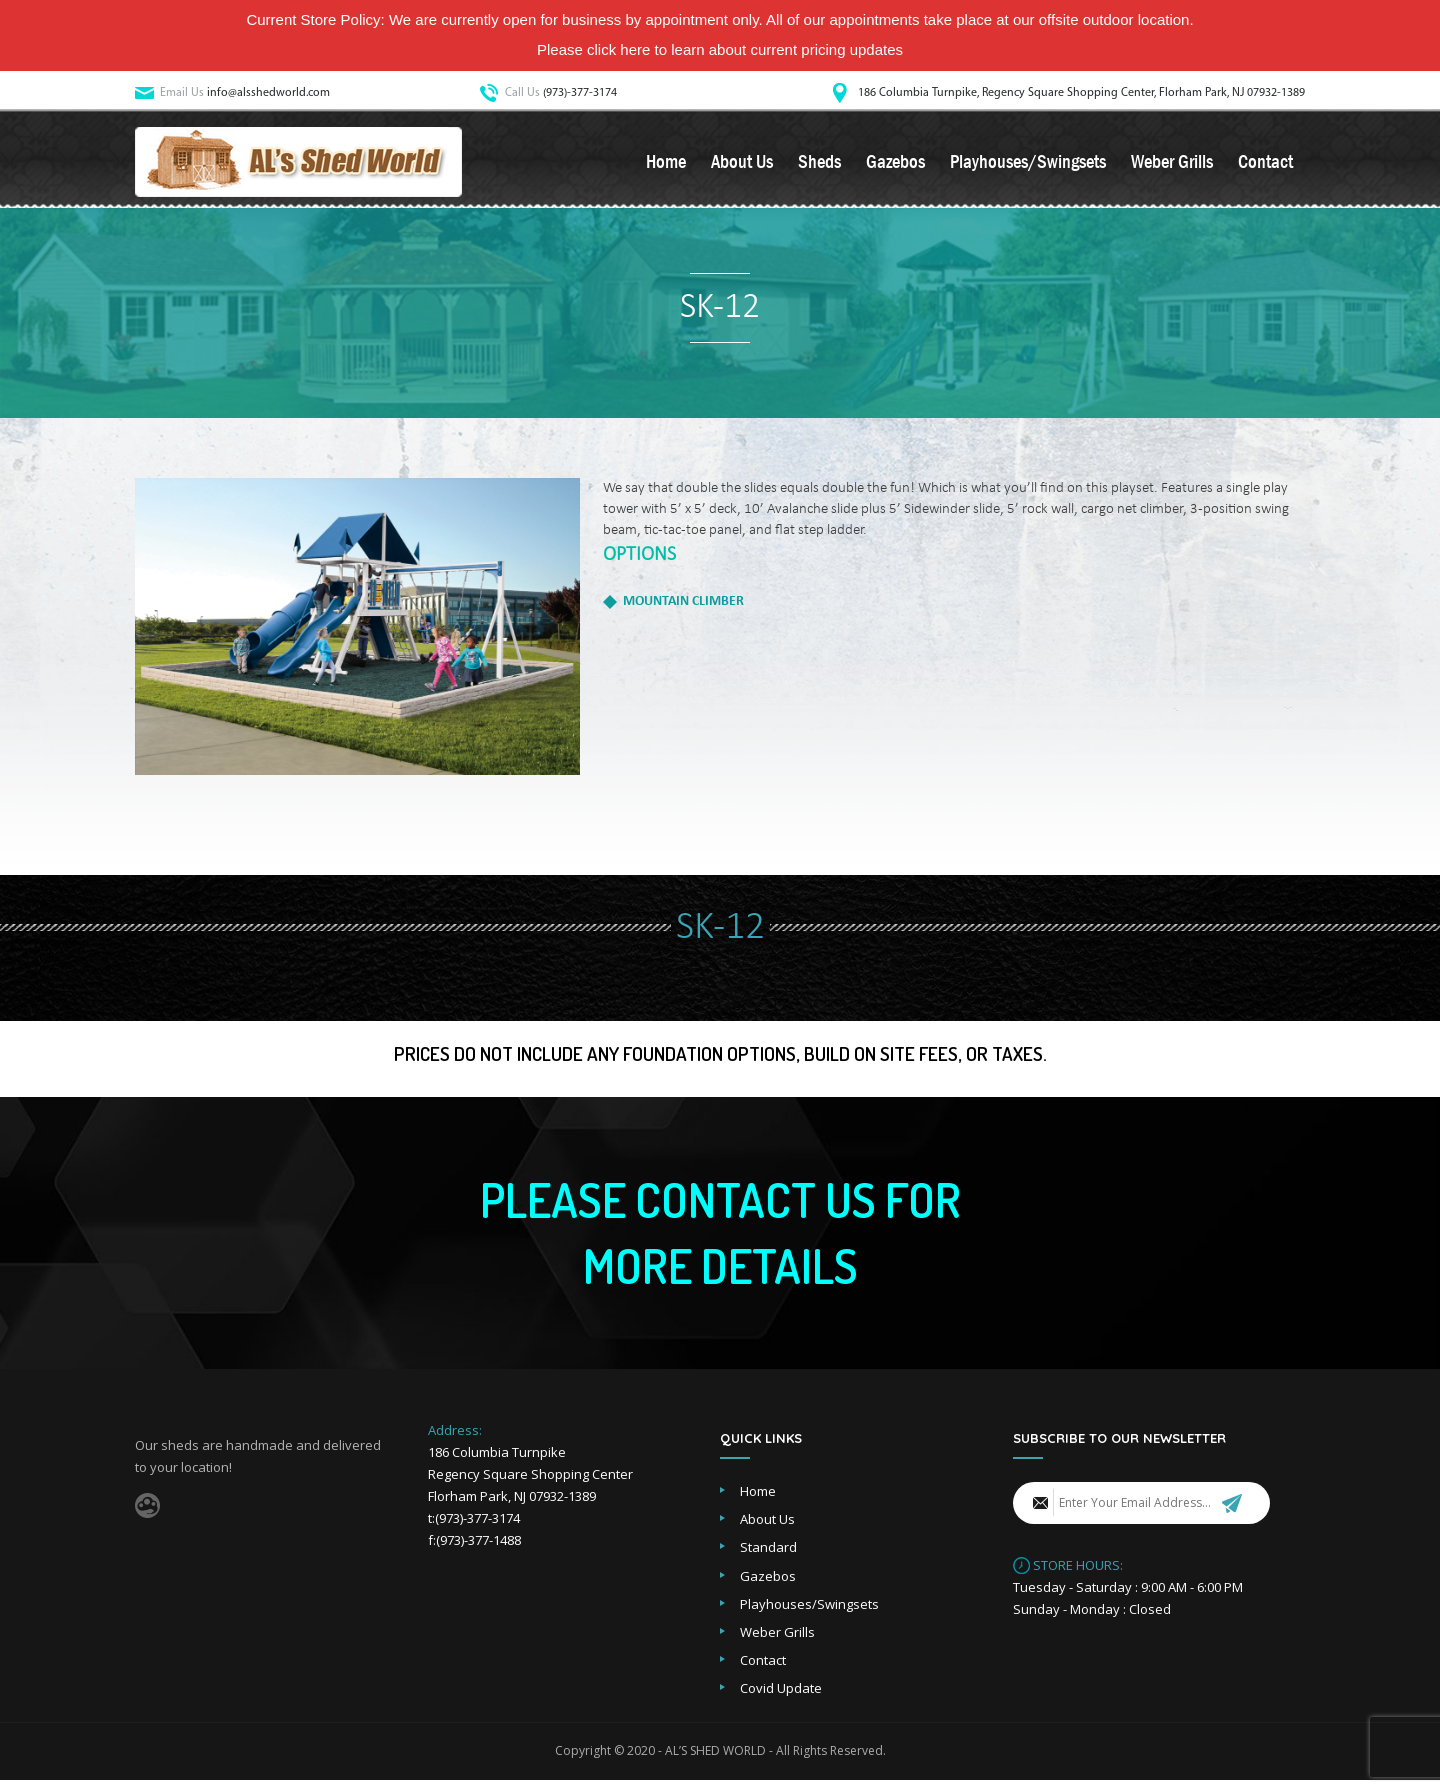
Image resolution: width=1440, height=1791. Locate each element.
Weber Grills (1172, 164)
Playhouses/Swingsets (1028, 164)
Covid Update (781, 1699)
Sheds (819, 164)
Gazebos (895, 164)
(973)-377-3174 (580, 93)
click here (618, 49)
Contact (1265, 164)
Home (666, 164)
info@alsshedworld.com (268, 93)
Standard (768, 1558)
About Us (742, 164)
